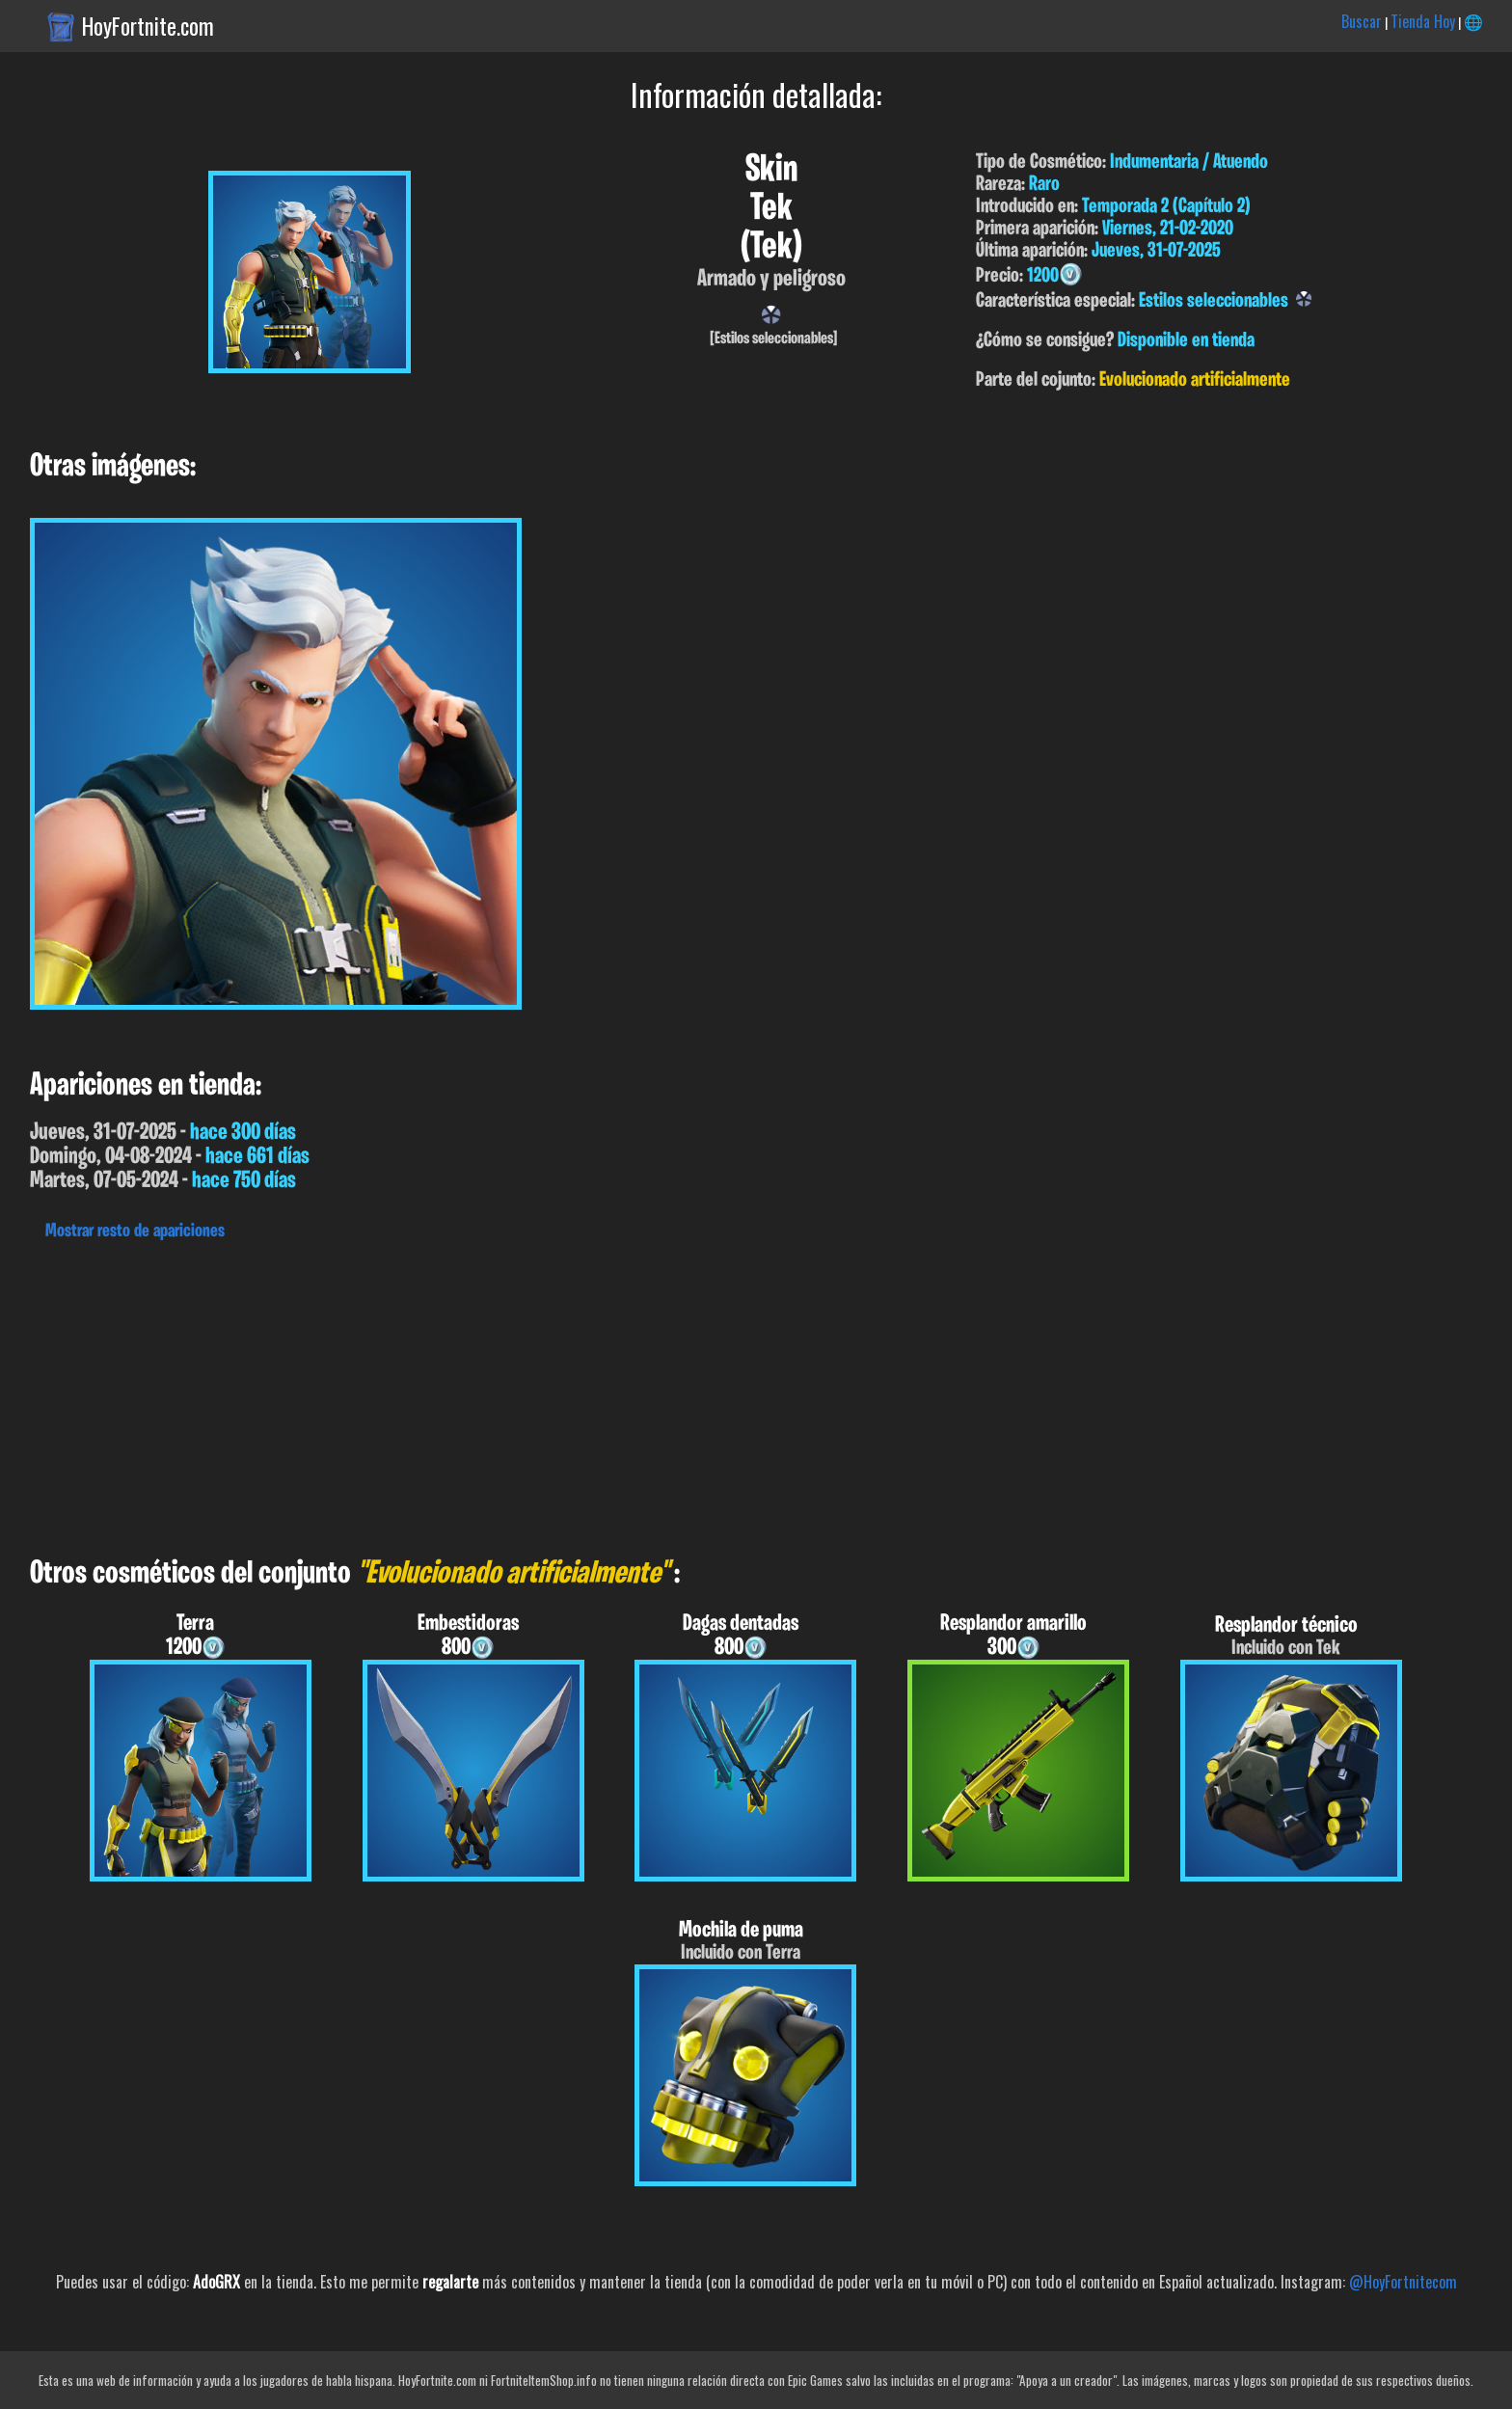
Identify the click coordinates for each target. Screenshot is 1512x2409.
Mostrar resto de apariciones (135, 1231)
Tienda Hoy (1422, 21)
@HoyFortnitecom (1403, 2281)
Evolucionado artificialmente (1194, 380)
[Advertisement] (578, 1394)
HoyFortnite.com (148, 26)
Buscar (1361, 21)
